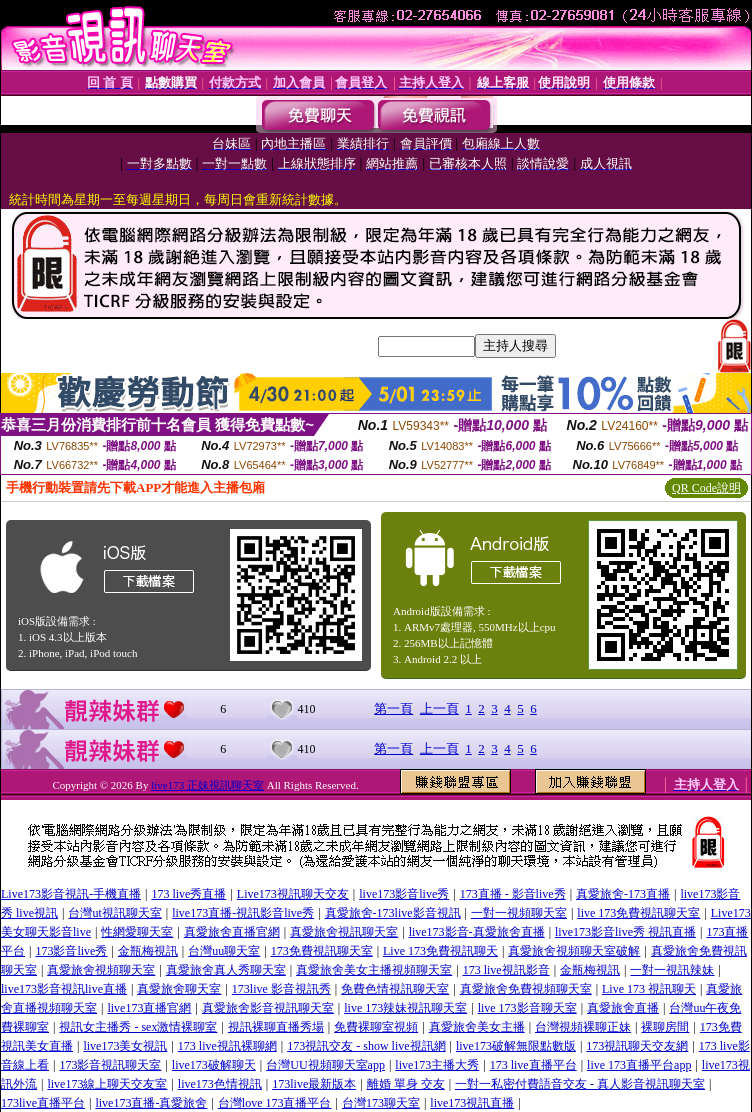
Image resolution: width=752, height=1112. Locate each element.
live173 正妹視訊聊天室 (207, 785)
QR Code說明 (706, 488)
